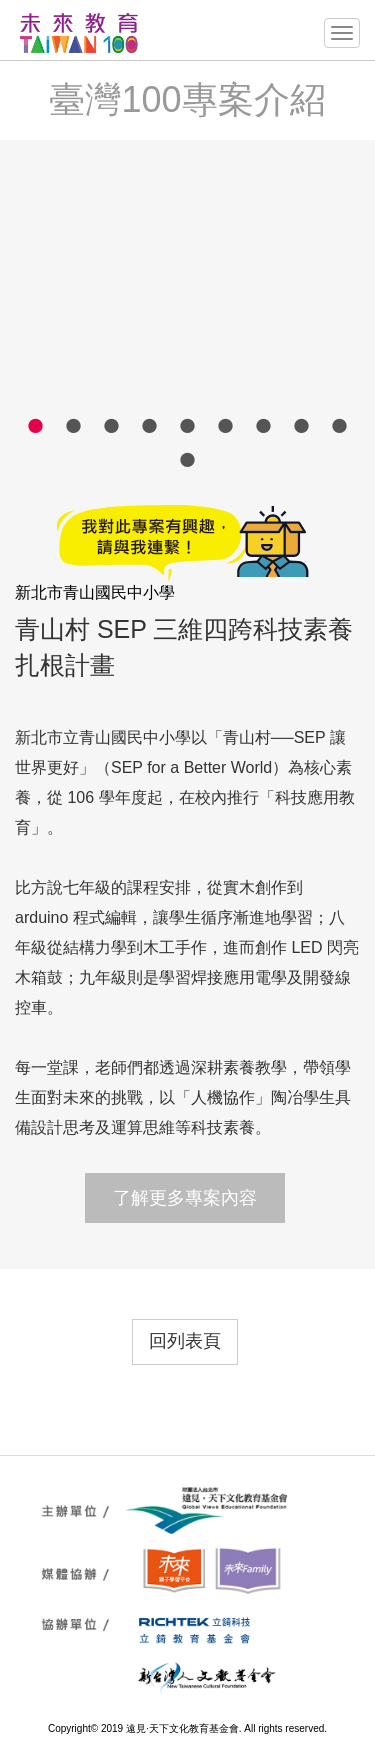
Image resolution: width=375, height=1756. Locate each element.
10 (188, 459)
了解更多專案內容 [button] (185, 1198)
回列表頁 (185, 1341)
